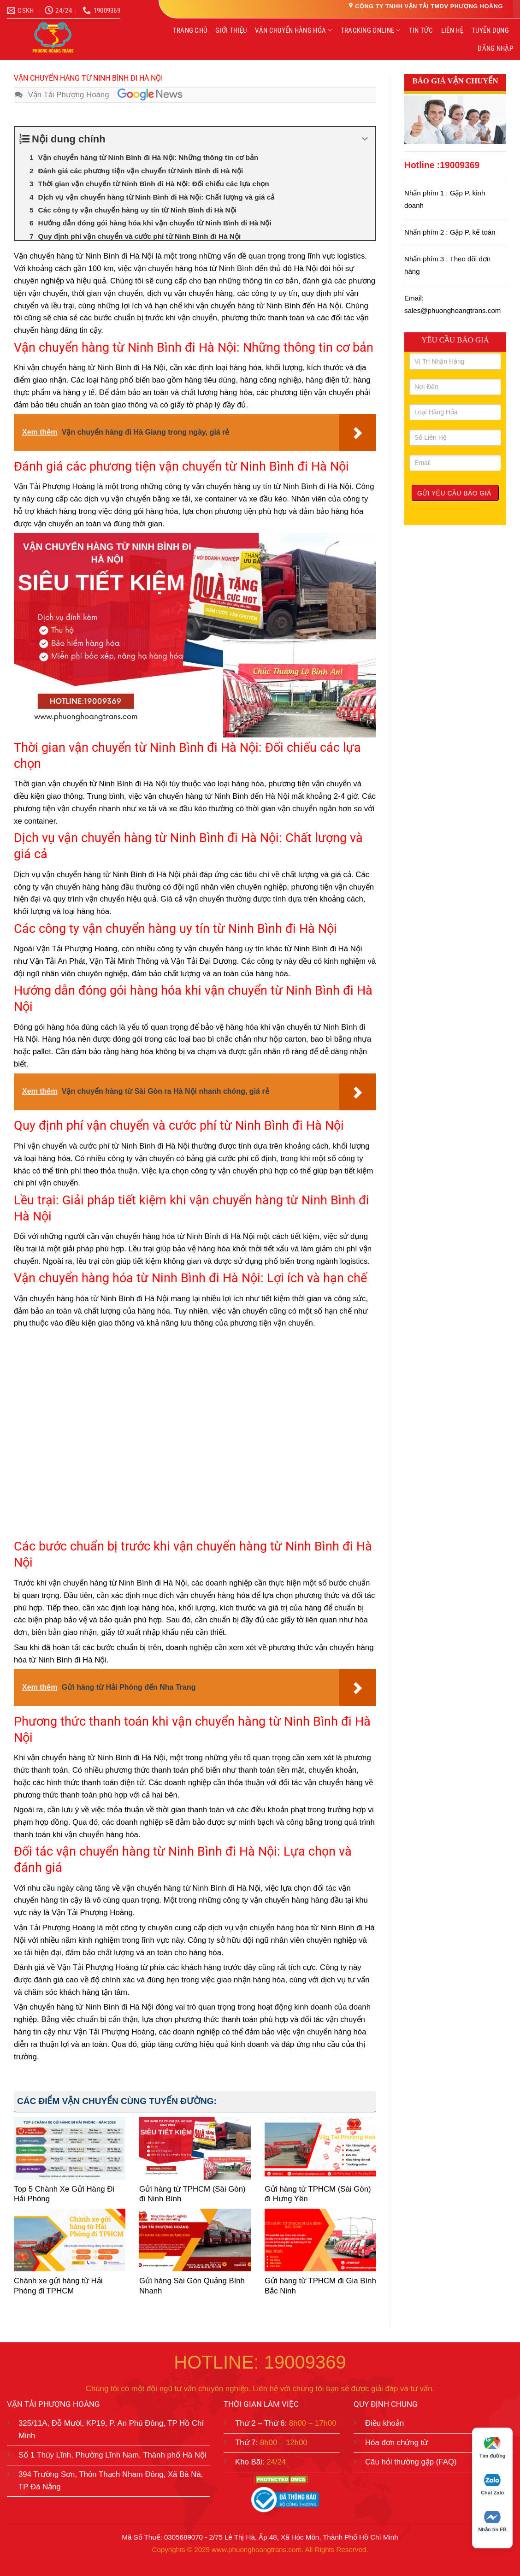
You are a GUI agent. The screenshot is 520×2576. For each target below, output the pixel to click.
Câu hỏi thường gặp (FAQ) (411, 2462)
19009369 (459, 165)
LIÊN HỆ (452, 30)
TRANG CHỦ (190, 30)
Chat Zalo (492, 2484)
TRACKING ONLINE (371, 30)
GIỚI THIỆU (231, 30)
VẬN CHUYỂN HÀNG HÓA (293, 30)
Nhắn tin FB (492, 2521)
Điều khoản (384, 2423)
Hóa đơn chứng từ (396, 2442)
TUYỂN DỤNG (490, 30)
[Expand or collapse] (365, 139)
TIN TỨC (421, 30)
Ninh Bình (102, 2007)
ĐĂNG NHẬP (495, 48)
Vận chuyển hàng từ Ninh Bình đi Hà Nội (84, 256)
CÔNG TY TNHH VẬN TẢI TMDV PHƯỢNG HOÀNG (429, 6)
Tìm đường (492, 2447)
